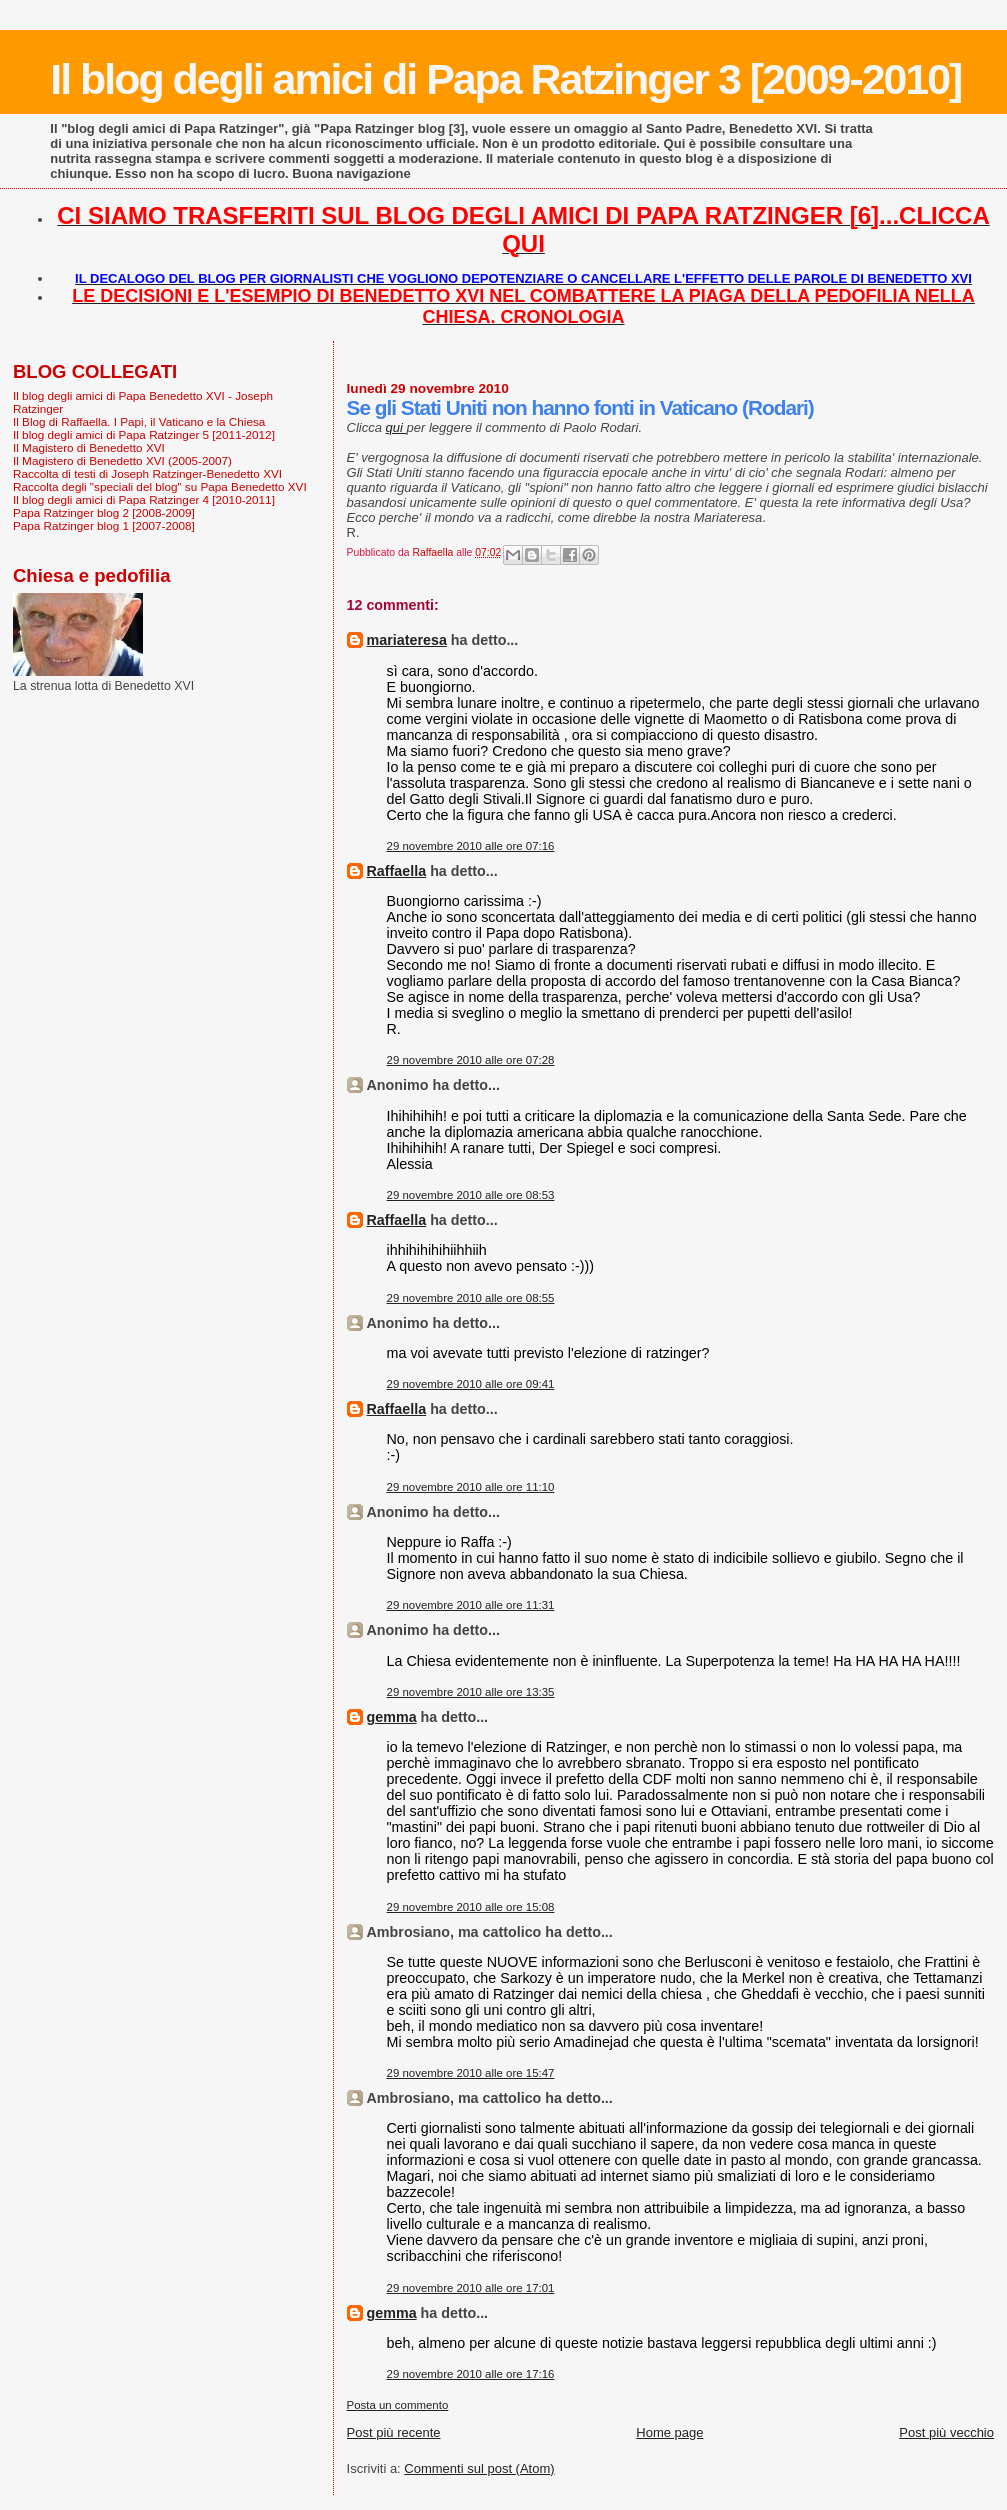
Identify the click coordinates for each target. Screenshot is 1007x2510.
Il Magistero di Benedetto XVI (89, 447)
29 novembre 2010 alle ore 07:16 (471, 846)
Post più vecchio (946, 2432)
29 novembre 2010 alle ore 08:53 (471, 1195)
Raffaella (397, 871)
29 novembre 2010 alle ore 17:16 (471, 2374)
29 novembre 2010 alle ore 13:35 (471, 1692)
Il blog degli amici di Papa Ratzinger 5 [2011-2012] (144, 434)
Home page (669, 2432)
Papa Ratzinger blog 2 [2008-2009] (104, 512)
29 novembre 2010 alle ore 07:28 (471, 1060)
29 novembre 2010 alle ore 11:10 (471, 1487)
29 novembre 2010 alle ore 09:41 (471, 1384)
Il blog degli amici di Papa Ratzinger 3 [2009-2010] (505, 79)
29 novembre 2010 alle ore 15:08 (471, 1907)
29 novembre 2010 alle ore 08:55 (471, 1298)
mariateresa (407, 640)
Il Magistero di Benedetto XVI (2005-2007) (122, 460)
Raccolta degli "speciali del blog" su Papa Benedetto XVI (160, 486)
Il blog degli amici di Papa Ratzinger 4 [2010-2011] (144, 499)
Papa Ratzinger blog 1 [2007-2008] (104, 525)
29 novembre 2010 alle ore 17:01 (471, 2288)
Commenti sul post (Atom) (479, 2468)
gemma (392, 1717)
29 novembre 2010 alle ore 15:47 (471, 2073)
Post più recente (394, 2432)
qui (396, 427)
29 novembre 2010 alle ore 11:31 (471, 1605)
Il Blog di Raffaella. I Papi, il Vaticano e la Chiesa (139, 421)
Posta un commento (398, 2405)
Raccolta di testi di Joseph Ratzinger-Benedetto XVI (147, 473)
